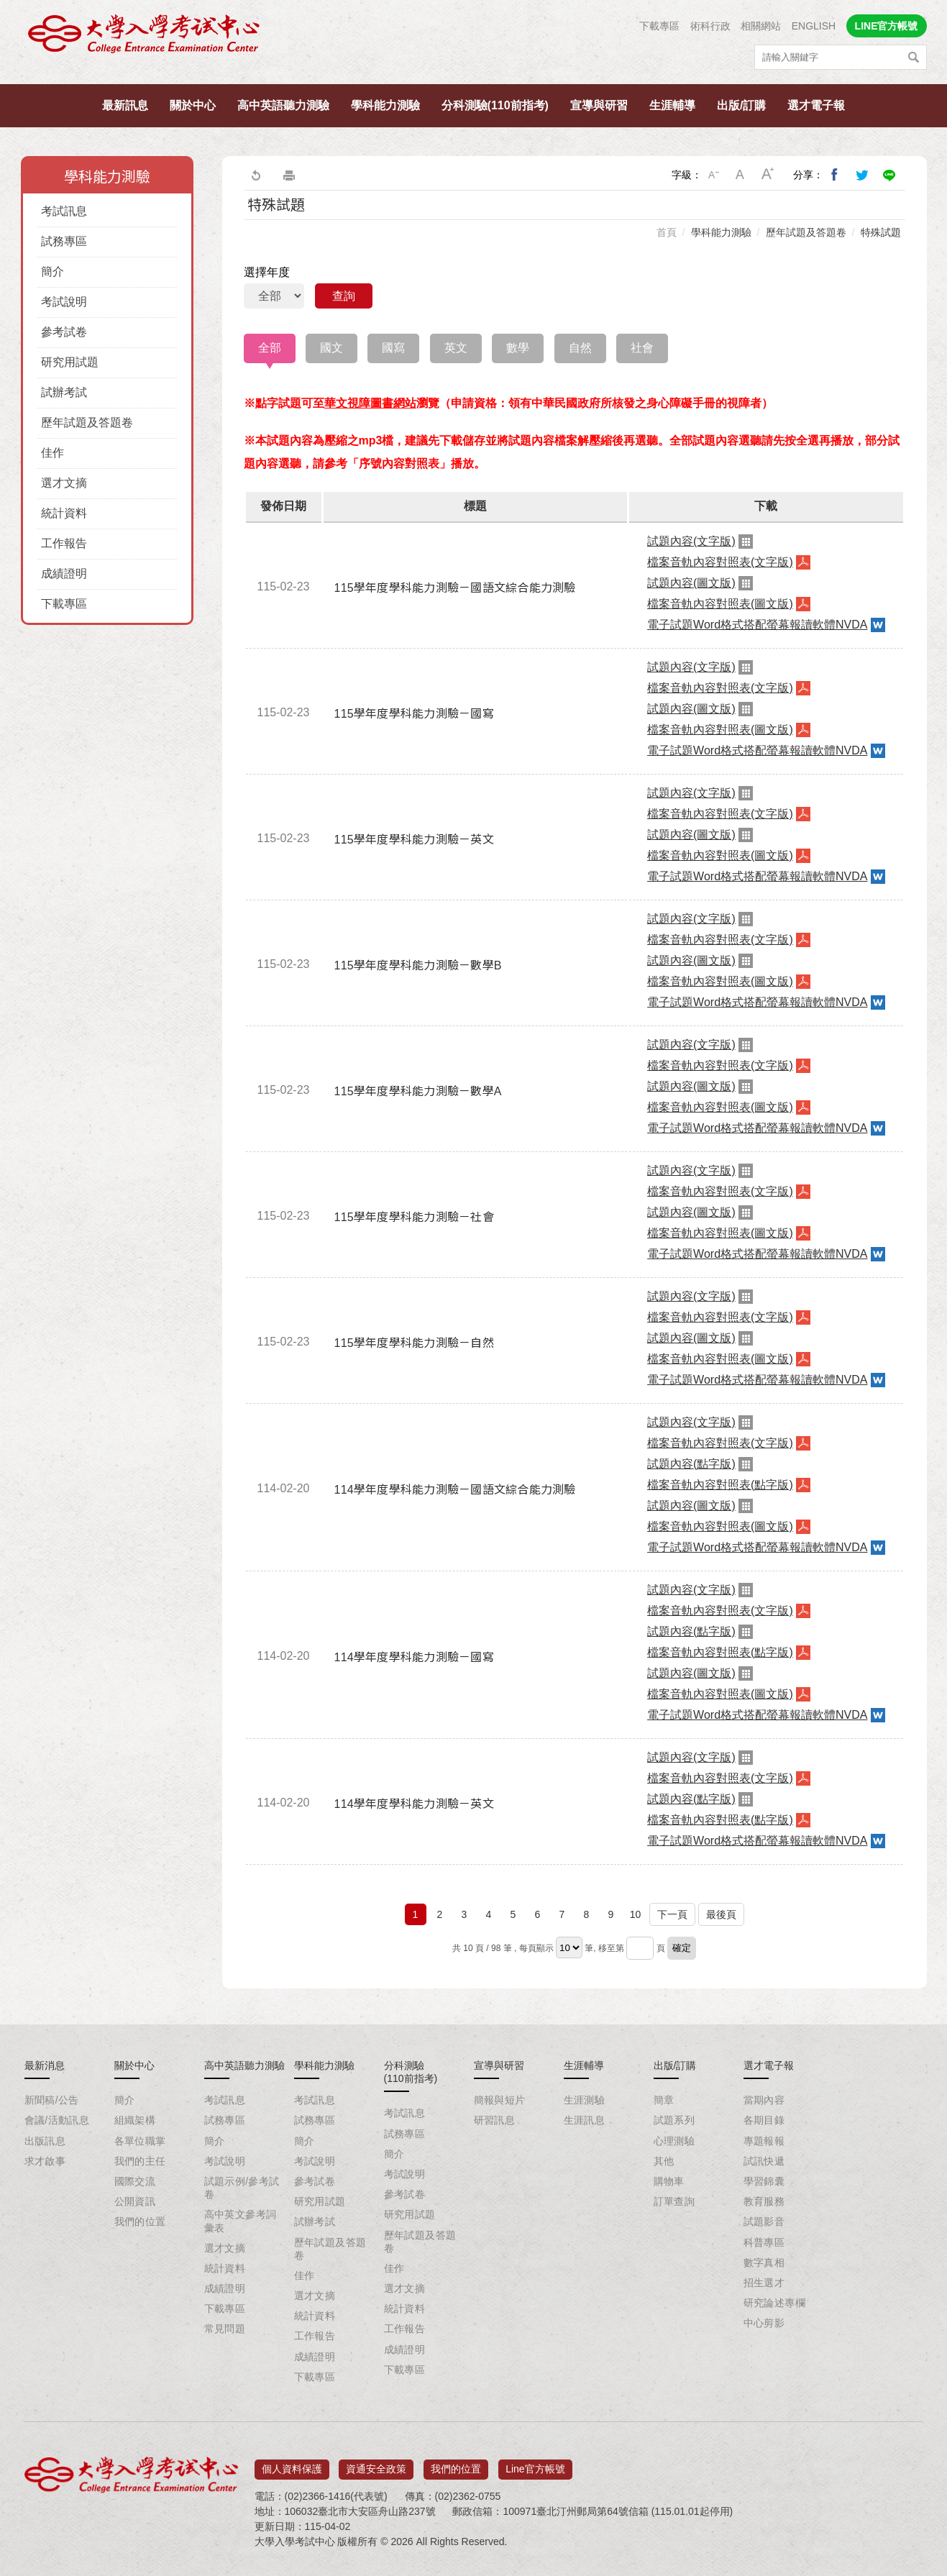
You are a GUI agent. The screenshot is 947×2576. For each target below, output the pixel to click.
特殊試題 (881, 232)
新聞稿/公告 (51, 2100)
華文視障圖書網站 (370, 403)
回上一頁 (255, 174)
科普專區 (764, 2242)
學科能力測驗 (385, 105)
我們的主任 (140, 2161)
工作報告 (64, 543)
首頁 (667, 232)
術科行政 (710, 26)
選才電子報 (816, 105)
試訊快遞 (764, 2161)
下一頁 (672, 1914)
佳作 (52, 453)
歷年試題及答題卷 (87, 422)
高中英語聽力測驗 (283, 105)
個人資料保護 (292, 2464)
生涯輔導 (672, 105)
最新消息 (44, 2065)
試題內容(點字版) (691, 1464)
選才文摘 (64, 483)
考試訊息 (64, 211)
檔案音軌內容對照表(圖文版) (720, 604)
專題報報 (764, 2141)
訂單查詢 (674, 2201)
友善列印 (289, 174)
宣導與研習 (599, 105)
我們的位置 (140, 2221)
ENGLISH (814, 26)
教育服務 (764, 2201)
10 (635, 1914)
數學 (517, 348)
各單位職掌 (140, 2141)
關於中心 (193, 105)
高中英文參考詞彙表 (240, 2221)
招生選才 (764, 2282)
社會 (642, 348)
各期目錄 (764, 2120)
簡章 (664, 2100)
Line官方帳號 (534, 2464)
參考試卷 (64, 332)
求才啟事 (45, 2161)
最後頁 (721, 1914)
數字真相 (764, 2262)
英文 (455, 348)
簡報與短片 (500, 2100)
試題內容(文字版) (691, 541)
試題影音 (764, 2221)
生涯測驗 (584, 2100)
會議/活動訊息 (57, 2120)
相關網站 (761, 26)
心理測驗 (674, 2141)
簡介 (52, 271)
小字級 (713, 174)
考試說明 (64, 302)
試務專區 (64, 241)
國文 (331, 348)
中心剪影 (764, 2323)
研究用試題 (70, 362)
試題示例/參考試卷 (242, 2187)
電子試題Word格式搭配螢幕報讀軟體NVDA (757, 624)
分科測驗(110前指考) (495, 105)
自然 (580, 348)
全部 (269, 348)
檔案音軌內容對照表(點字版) (720, 1485)
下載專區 (659, 26)
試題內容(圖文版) (691, 583)
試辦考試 (64, 392)
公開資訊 (135, 2201)
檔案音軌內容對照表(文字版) (720, 562)
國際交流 (135, 2181)
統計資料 (64, 513)
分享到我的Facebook (834, 174)
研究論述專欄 (775, 2302)
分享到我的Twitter (862, 174)
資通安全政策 (376, 2464)
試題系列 (674, 2120)
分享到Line (889, 174)
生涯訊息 (584, 2120)
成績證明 (64, 573)
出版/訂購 (741, 105)
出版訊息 (45, 2141)
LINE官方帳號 (886, 26)
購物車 (669, 2181)
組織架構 (135, 2120)
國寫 (393, 348)
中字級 (740, 174)
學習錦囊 (764, 2181)
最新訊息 (125, 105)
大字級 (767, 174)
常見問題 (225, 2328)
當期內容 (764, 2100)
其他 (664, 2161)
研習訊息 (495, 2120)
